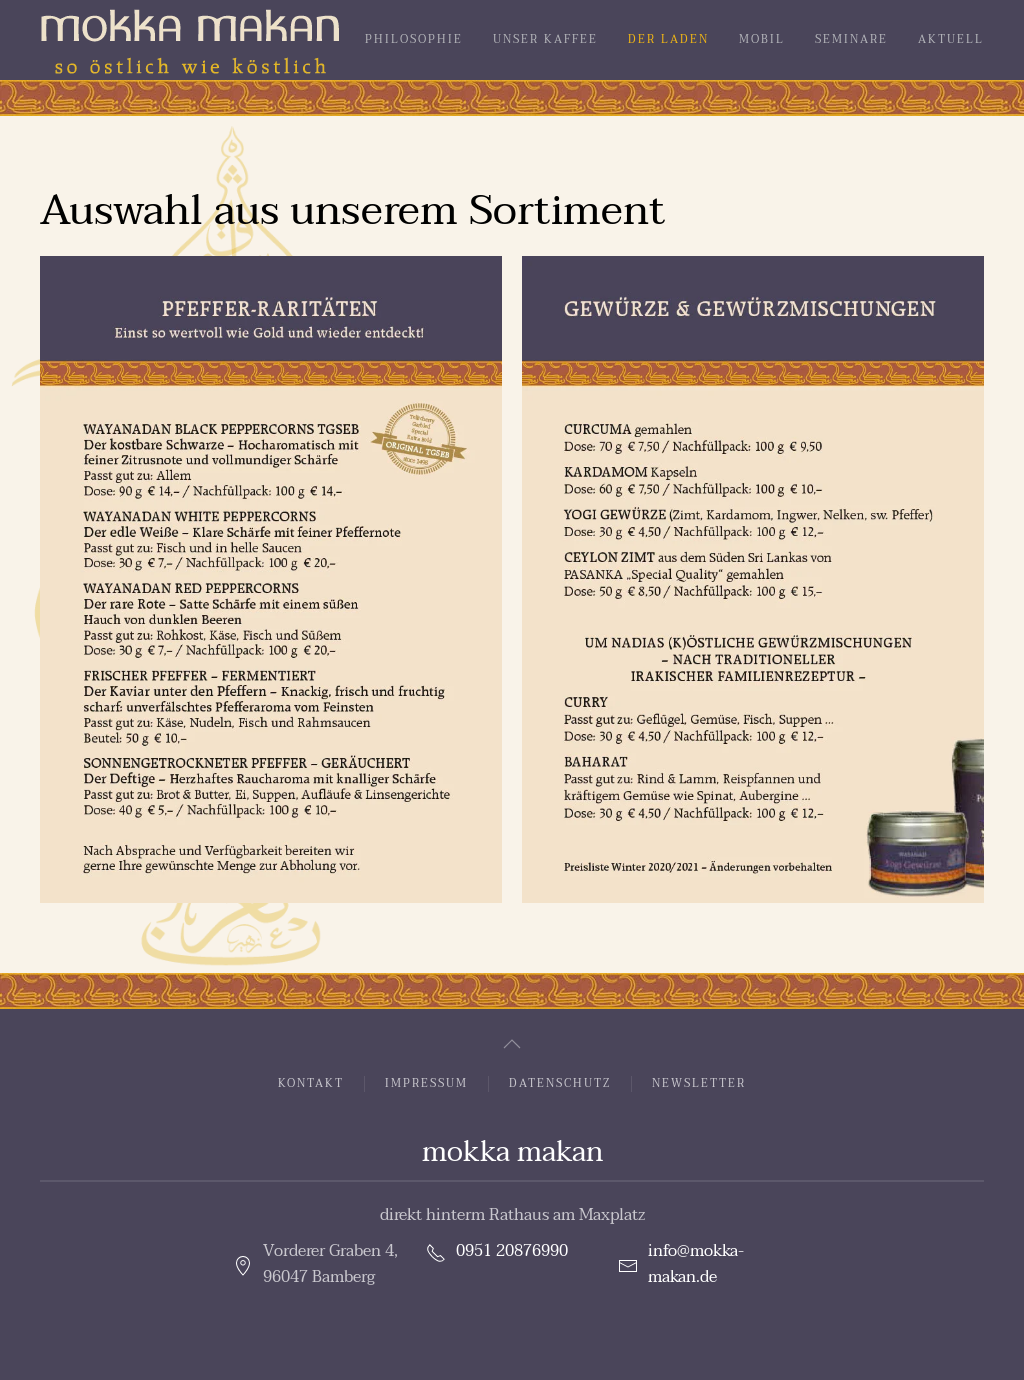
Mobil (762, 39)
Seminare (851, 39)
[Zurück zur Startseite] (190, 40)
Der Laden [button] (668, 39)
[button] (271, 579)
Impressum (426, 1084)
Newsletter (699, 1084)
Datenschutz (560, 1084)
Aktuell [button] (951, 39)
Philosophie (414, 39)
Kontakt (311, 1084)
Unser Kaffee (545, 39)
